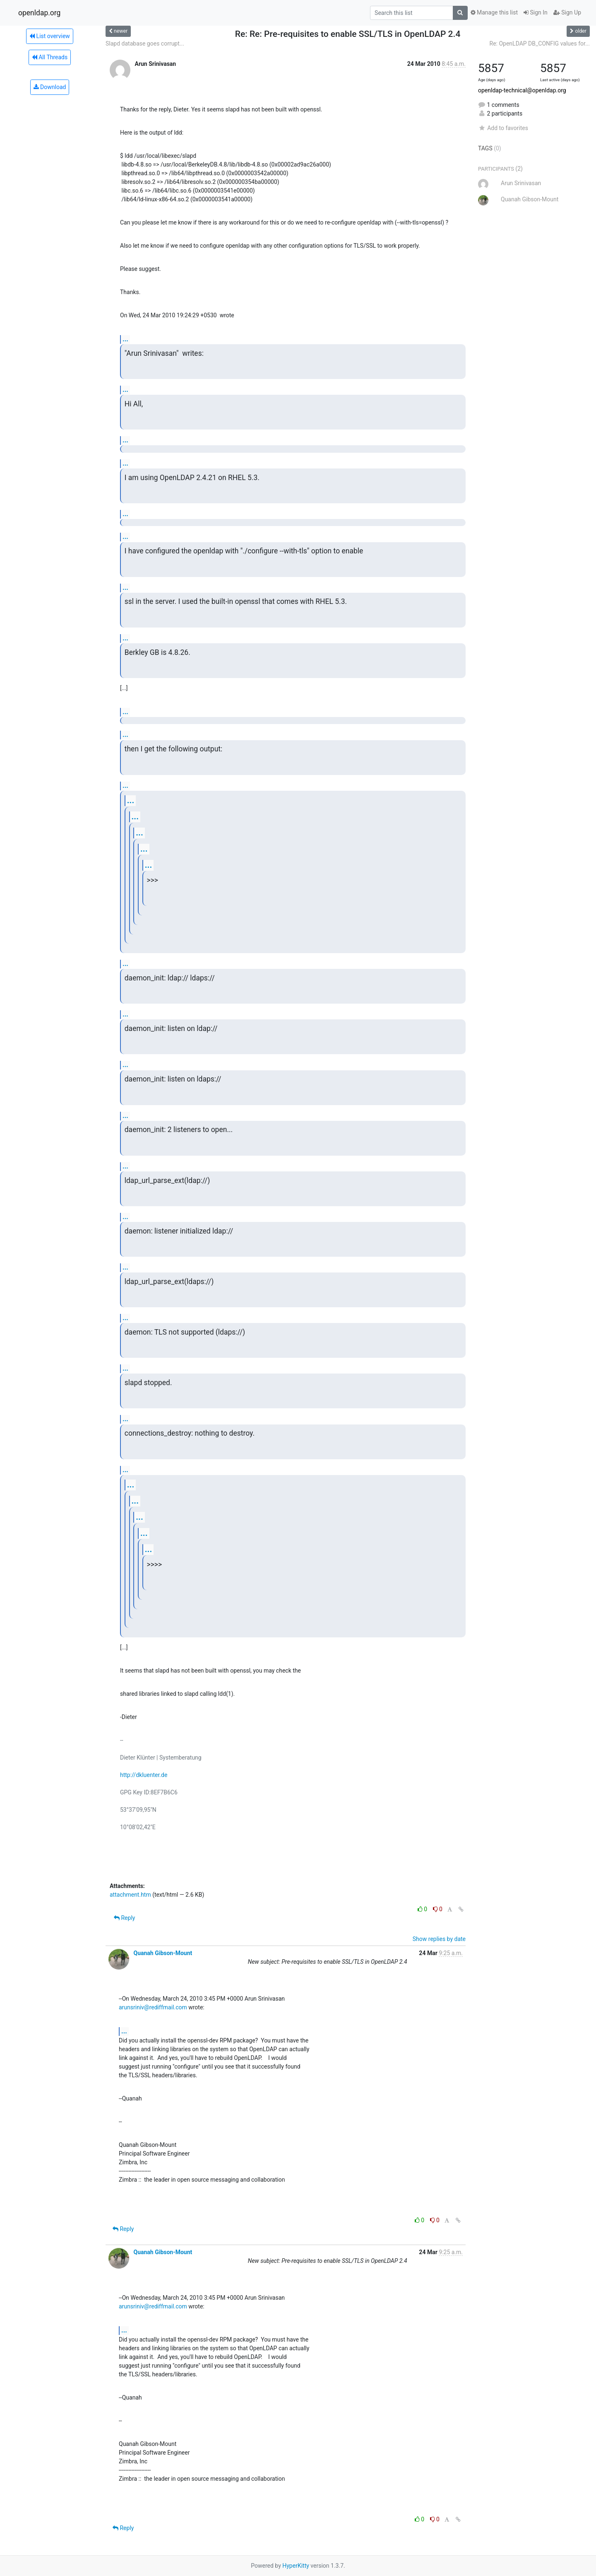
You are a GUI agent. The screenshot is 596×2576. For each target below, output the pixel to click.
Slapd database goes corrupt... (145, 43)
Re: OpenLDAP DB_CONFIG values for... (540, 43)
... (125, 339)
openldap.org (39, 13)
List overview (49, 36)
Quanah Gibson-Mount (162, 1953)
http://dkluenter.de (143, 1775)
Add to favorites (503, 128)
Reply (124, 1917)
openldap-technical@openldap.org (522, 90)
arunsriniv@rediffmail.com (153, 2007)
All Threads (49, 57)
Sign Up (567, 12)
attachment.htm (130, 1894)
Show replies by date (439, 1939)
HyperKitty (295, 2565)
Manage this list (494, 12)
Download (50, 87)
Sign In (536, 12)
